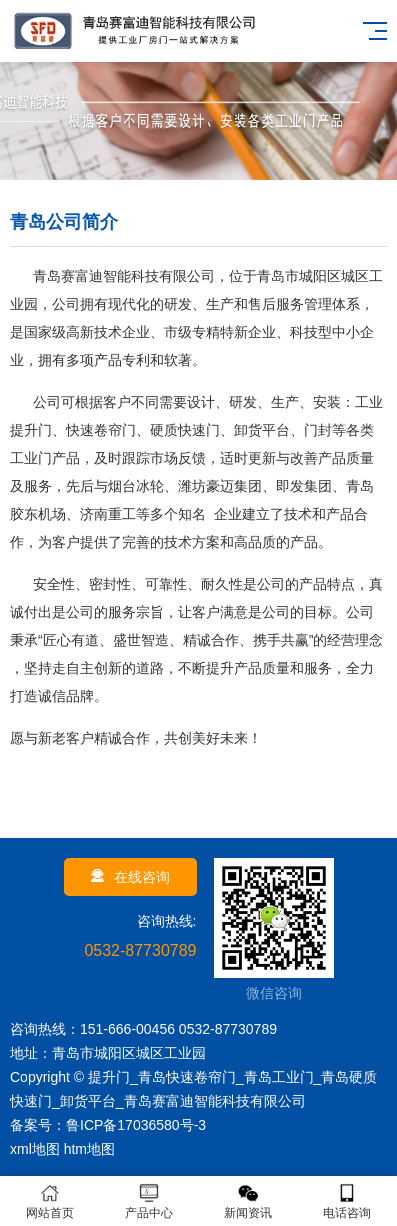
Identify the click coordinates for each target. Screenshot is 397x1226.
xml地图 (35, 1149)
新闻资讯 (248, 1201)
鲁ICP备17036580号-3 (136, 1125)
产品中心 (148, 1201)
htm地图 (89, 1149)
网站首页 (49, 1201)
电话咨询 (347, 1201)
